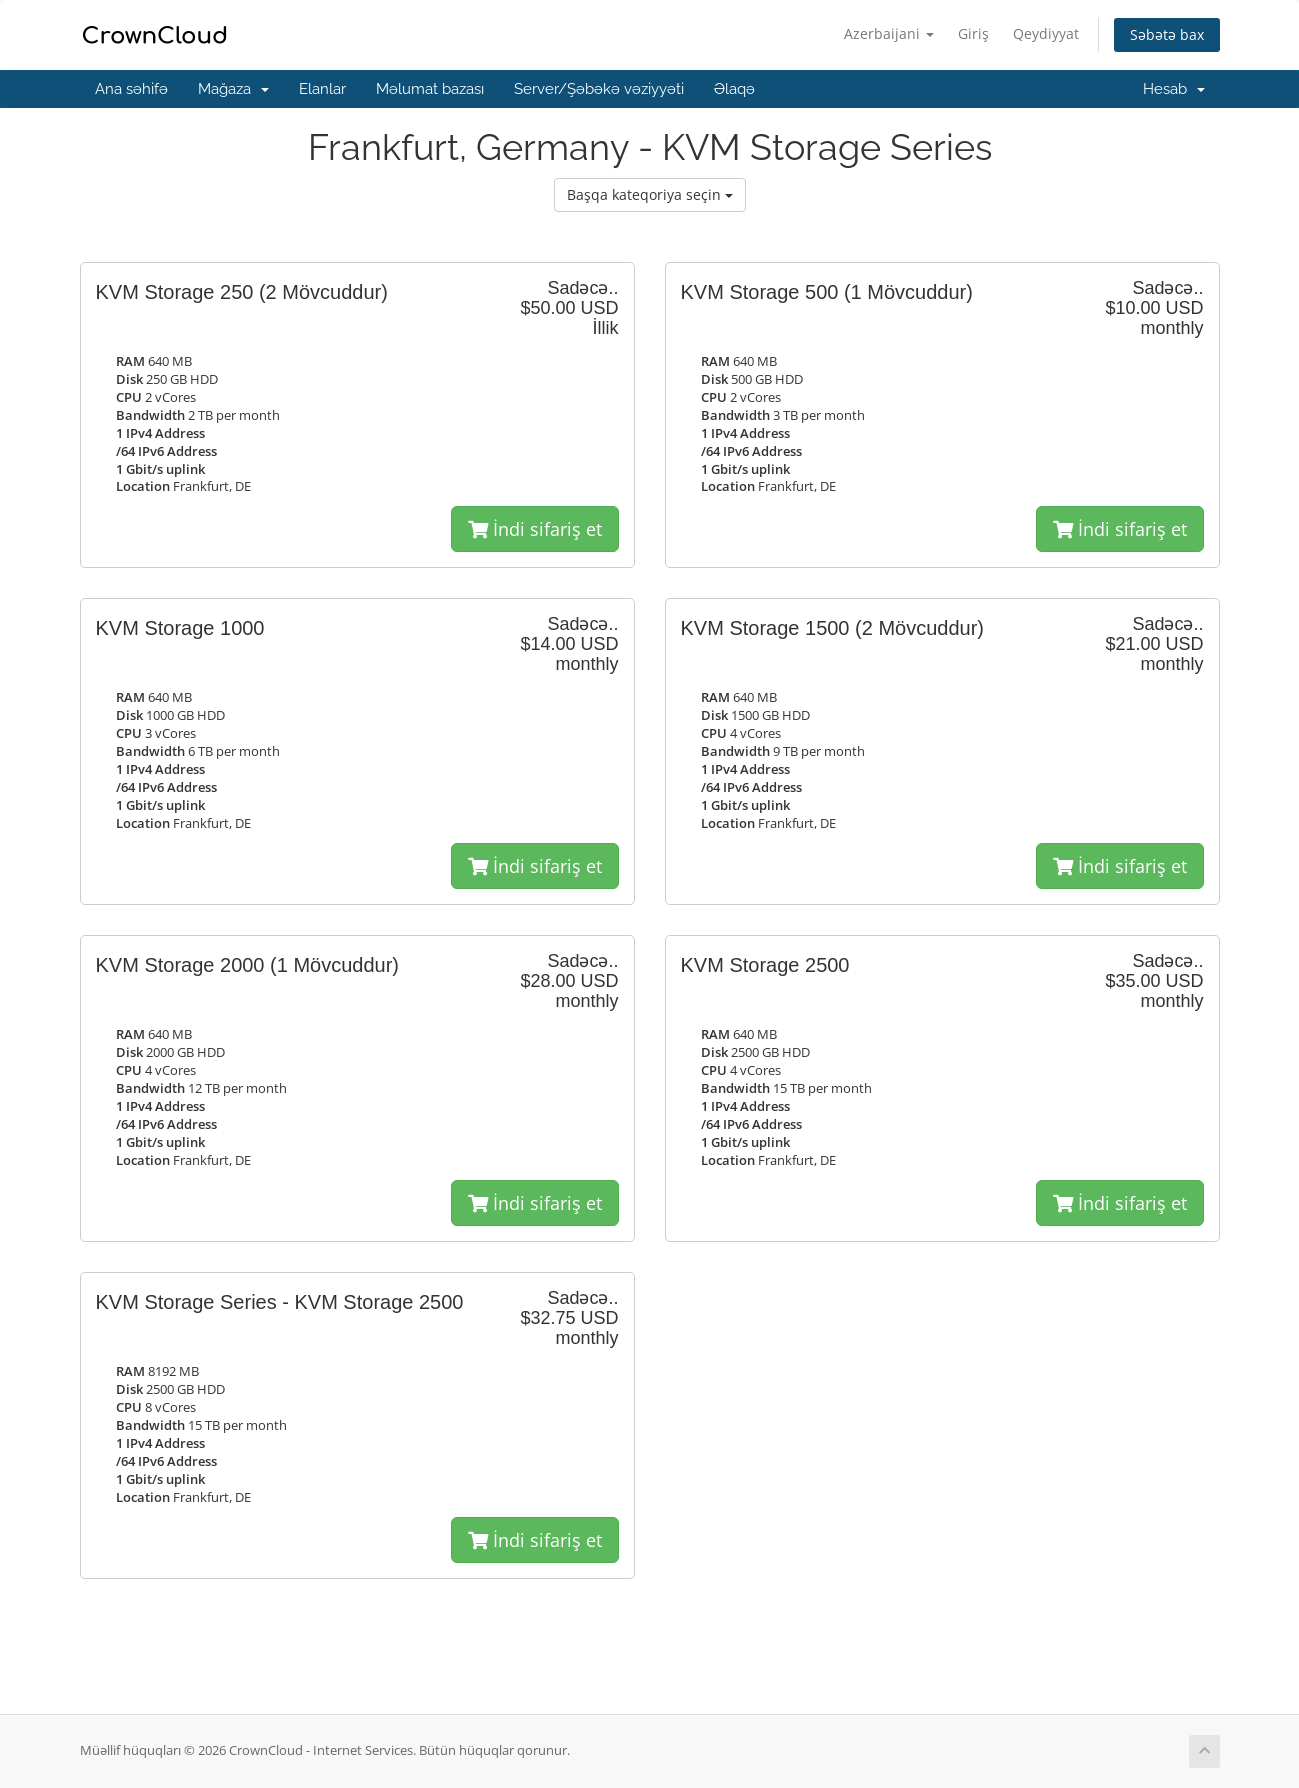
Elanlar (322, 89)
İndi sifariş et (535, 529)
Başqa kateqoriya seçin (650, 194)
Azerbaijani (889, 33)
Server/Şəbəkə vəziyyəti (599, 89)
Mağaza (233, 89)
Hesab (1174, 89)
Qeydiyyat (1046, 33)
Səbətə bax (1167, 34)
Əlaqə (734, 89)
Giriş (973, 33)
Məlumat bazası (430, 89)
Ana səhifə (131, 89)
